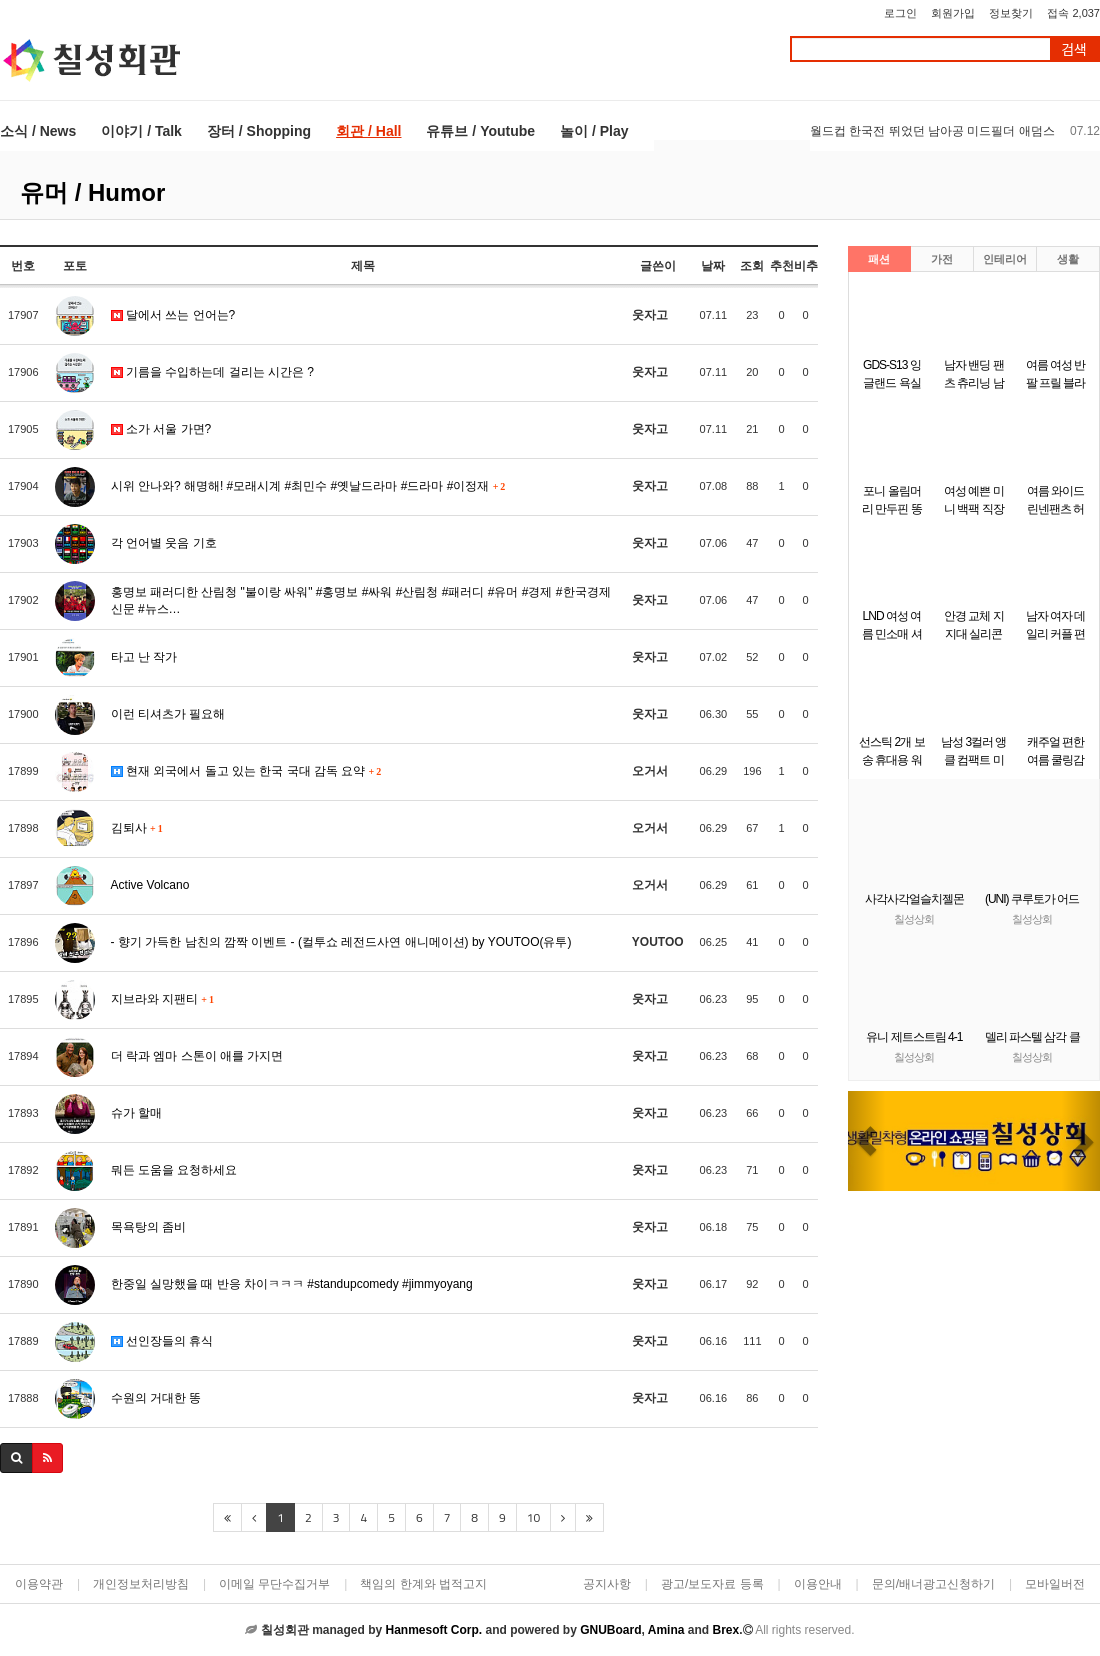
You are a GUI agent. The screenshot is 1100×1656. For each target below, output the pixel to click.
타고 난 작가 (144, 657)
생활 (1068, 259)
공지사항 (607, 1584)
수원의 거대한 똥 (156, 1398)
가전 (942, 259)
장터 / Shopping (259, 131)
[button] (867, 1141)
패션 (879, 259)
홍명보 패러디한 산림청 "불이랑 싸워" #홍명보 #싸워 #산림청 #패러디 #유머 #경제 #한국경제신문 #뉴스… (361, 600)
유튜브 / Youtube (480, 131)
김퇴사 (137, 828)
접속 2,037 (1073, 13)
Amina (666, 1630)
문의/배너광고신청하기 (933, 1584)
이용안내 (818, 1584)
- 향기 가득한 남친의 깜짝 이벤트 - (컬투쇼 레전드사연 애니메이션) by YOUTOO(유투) (341, 942)
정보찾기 (1011, 13)
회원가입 (953, 13)
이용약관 (39, 1584)
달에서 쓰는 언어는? (173, 315)
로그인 (900, 13)
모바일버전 (1055, 1584)
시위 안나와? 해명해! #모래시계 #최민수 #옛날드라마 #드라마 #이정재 (308, 486)
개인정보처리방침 (141, 1584)
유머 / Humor (92, 192)
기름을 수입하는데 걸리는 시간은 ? (212, 372)
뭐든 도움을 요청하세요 (174, 1170)
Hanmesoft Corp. (433, 1630)
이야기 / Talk (141, 131)
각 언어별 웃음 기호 (164, 543)
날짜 (713, 266)
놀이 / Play (594, 131)
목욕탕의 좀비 (148, 1227)
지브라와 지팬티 (162, 999)
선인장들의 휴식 (162, 1341)
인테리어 (1005, 259)
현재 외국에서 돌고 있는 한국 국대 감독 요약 (246, 771)
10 (533, 1517)
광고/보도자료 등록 (712, 1584)
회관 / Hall (368, 131)
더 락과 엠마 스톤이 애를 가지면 (197, 1056)
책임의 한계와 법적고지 (423, 1584)
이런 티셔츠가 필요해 (168, 714)
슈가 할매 (136, 1113)
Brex (725, 1630)
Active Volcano (150, 885)
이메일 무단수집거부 (274, 1584)
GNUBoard (610, 1630)
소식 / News (38, 131)
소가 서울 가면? (161, 429)
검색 (1074, 49)
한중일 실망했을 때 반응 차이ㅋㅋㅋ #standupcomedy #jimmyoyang (292, 1284)
